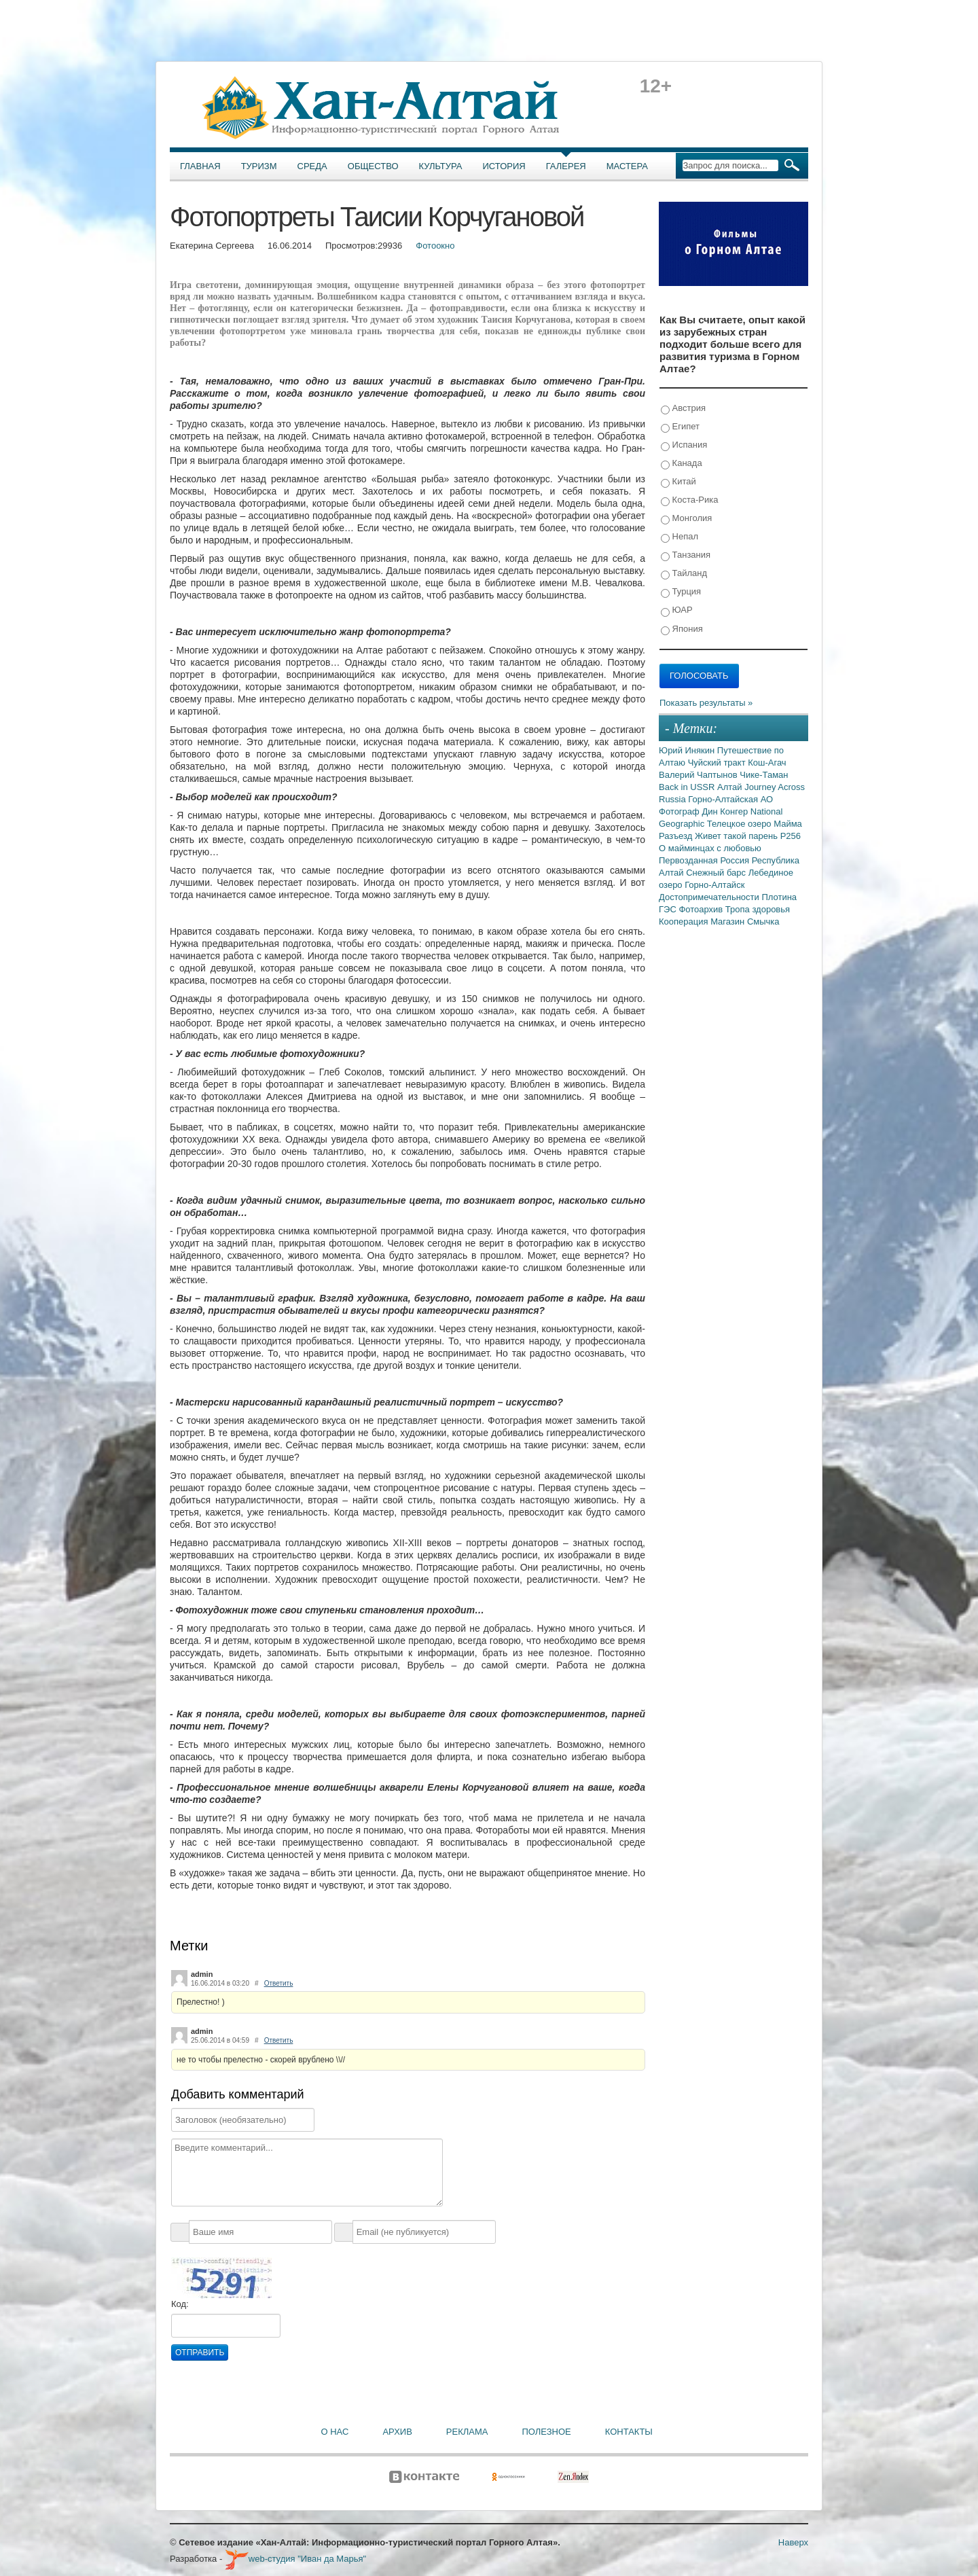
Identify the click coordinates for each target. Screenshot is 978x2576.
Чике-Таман (764, 775)
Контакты (629, 2432)
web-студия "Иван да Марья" (295, 2559)
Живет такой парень (737, 836)
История (504, 166)
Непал (679, 537)
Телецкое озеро (740, 824)
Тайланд (684, 573)
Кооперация (684, 921)
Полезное (546, 2432)
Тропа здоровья (757, 909)
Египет (680, 427)
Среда (312, 166)
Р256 (790, 836)
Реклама (467, 2432)
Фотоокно (435, 245)
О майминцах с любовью (710, 848)
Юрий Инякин (688, 750)
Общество (373, 166)
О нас (335, 2432)
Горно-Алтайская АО (730, 799)
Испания (684, 445)
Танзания (685, 555)
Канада (681, 463)
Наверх (793, 2542)
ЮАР (677, 610)
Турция (681, 592)
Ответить (278, 1983)
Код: (180, 2304)
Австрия (683, 408)
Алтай (730, 787)
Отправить (199, 2352)
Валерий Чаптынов (699, 775)
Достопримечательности (710, 897)
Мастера (627, 166)
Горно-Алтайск (714, 885)
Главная (200, 166)
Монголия (686, 518)
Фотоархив (701, 909)
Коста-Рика (689, 500)
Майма (788, 824)
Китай (678, 482)
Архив (397, 2432)
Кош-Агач (767, 762)
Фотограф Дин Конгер (704, 811)
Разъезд (677, 836)
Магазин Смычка (744, 921)
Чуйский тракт (718, 762)
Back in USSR (688, 787)
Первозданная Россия (705, 860)
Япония (682, 629)
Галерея (566, 166)
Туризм (259, 166)
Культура (441, 166)
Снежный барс (717, 872)
